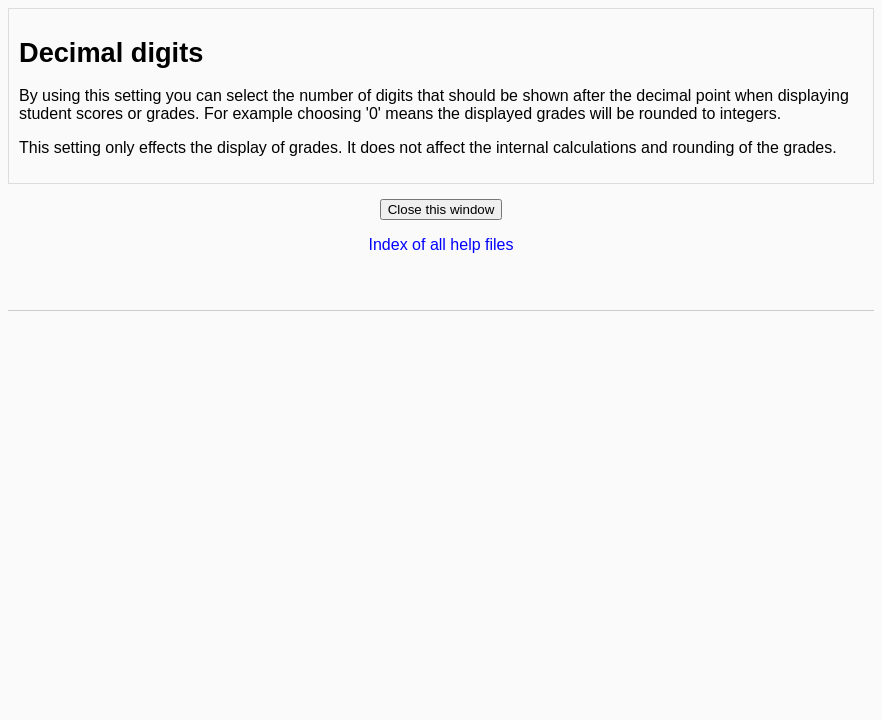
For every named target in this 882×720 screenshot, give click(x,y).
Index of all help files (441, 244)
